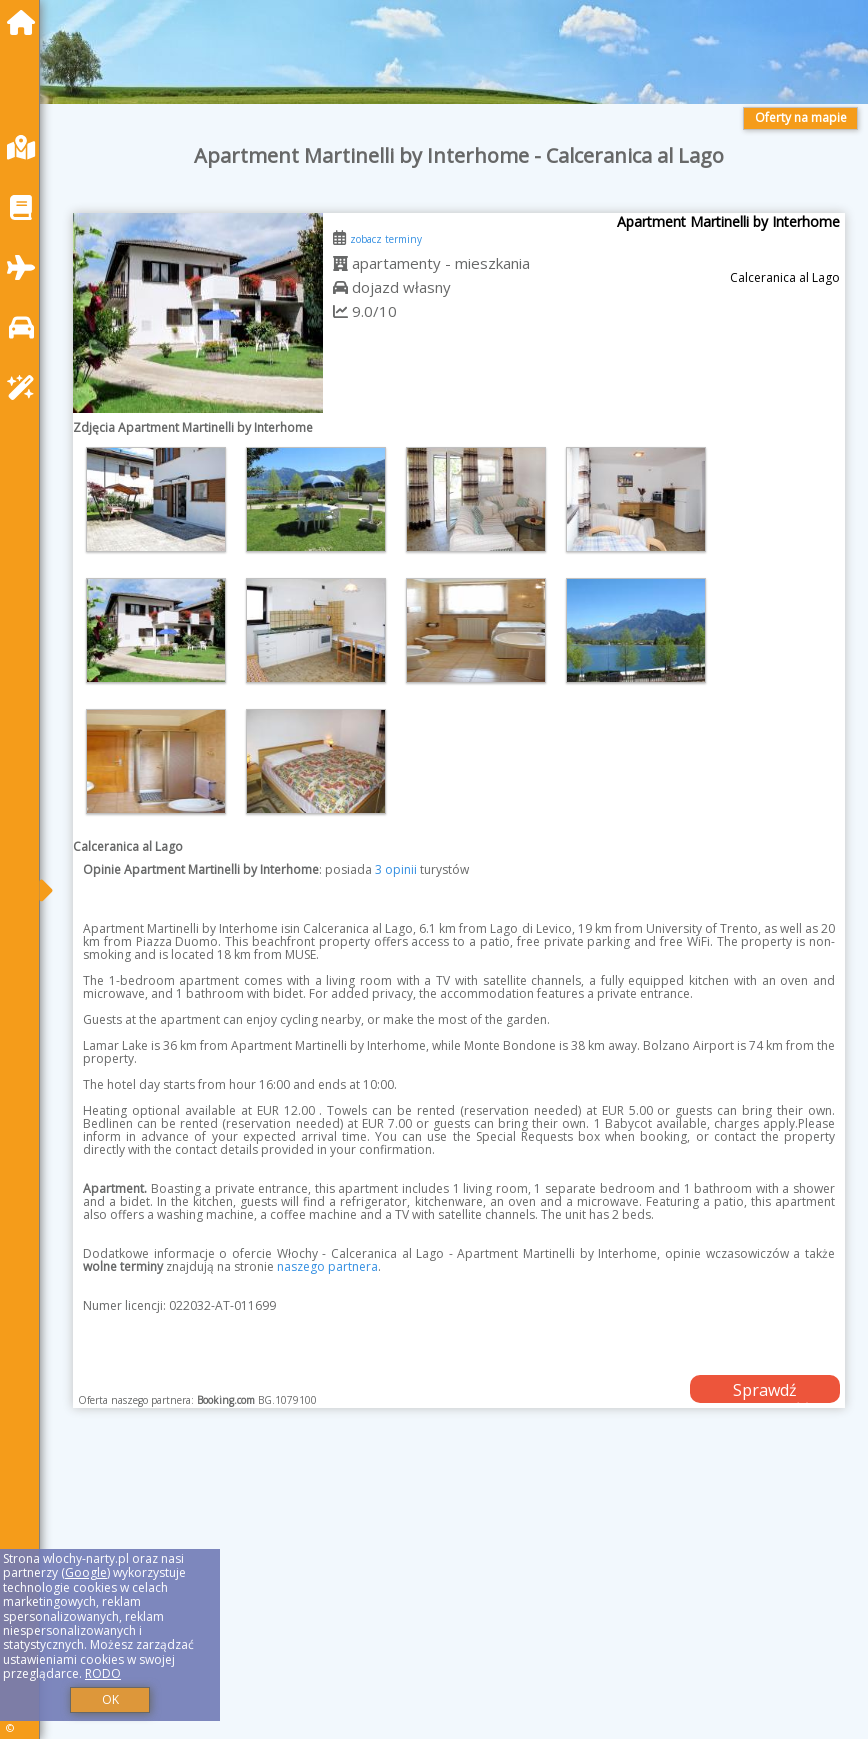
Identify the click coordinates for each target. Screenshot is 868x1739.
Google (86, 1572)
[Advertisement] (459, 1596)
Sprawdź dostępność (765, 1391)
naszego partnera (327, 1266)
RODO (103, 1673)
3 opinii (396, 869)
